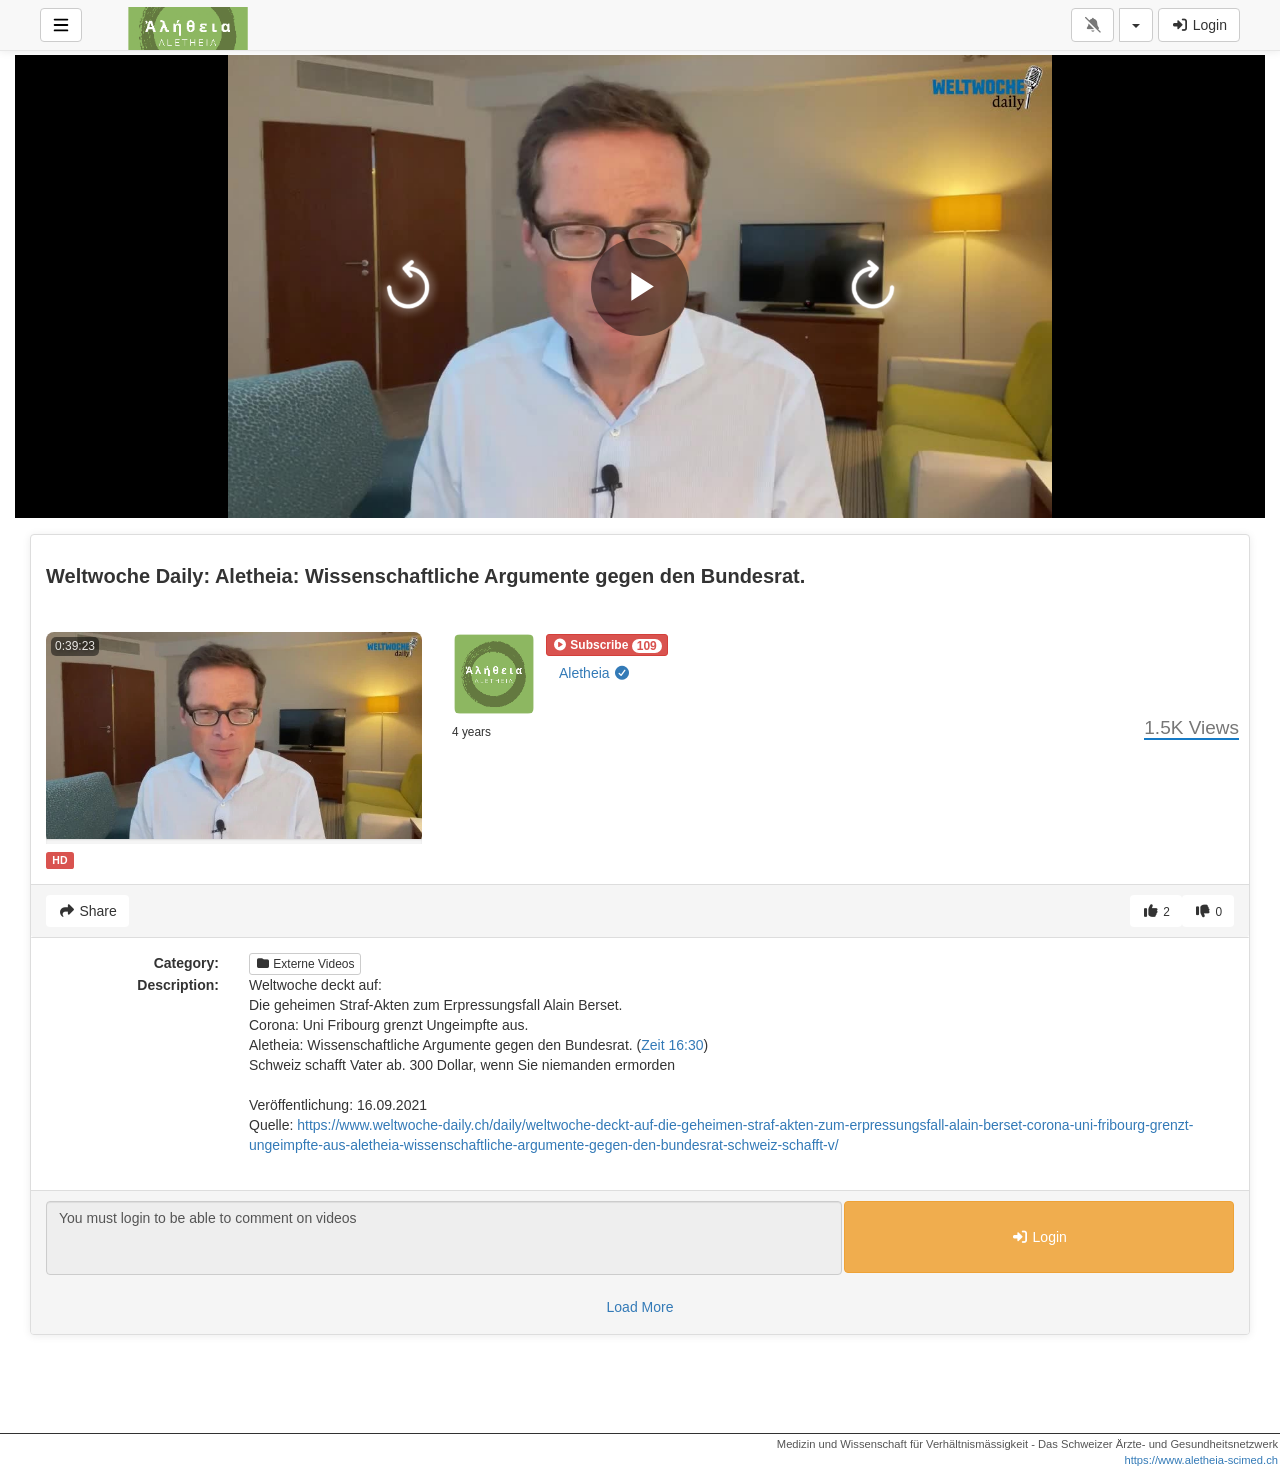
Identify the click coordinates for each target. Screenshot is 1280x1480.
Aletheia (595, 673)
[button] (607, 645)
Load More (640, 1307)
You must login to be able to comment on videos (444, 1238)
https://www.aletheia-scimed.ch (1201, 1460)
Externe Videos (305, 964)
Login (1199, 25)
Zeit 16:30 (672, 1045)
